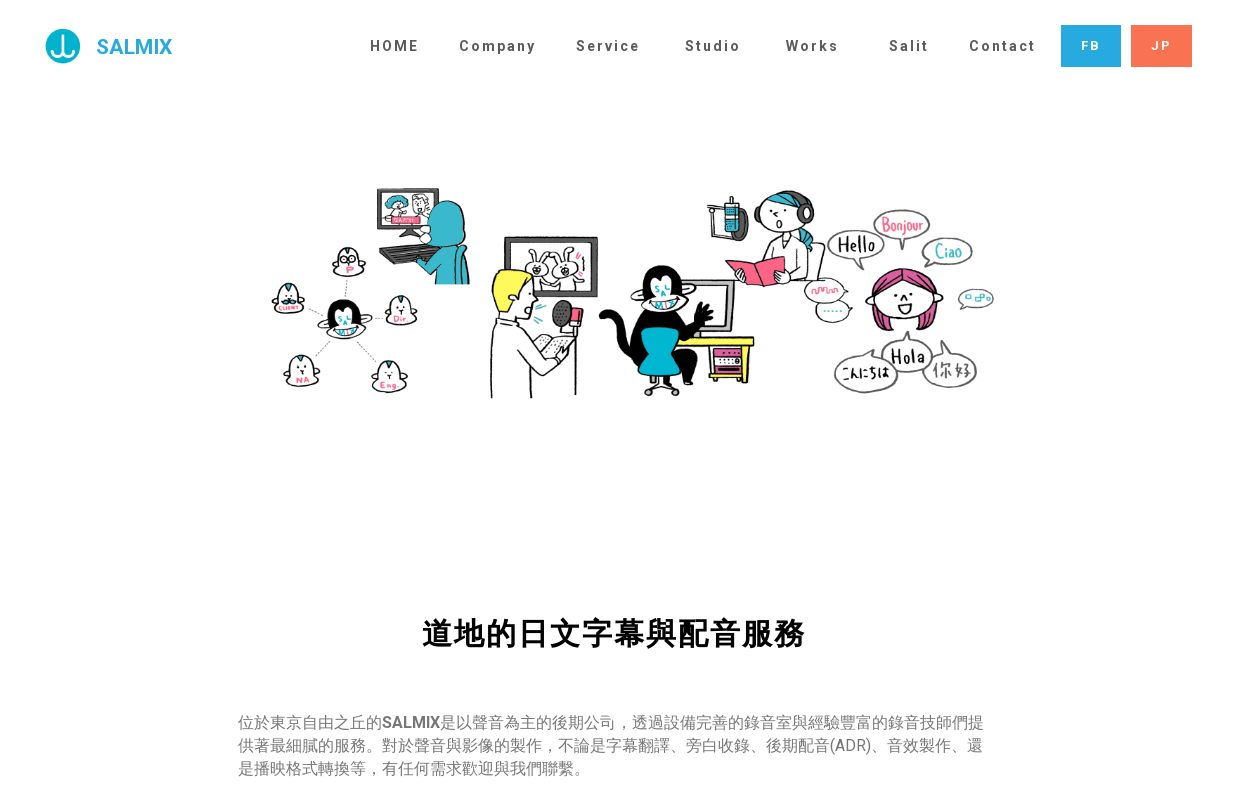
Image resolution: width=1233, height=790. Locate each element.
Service (608, 46)
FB (1091, 45)
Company (497, 46)
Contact (1002, 46)
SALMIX (134, 47)
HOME (394, 46)
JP (1161, 45)
